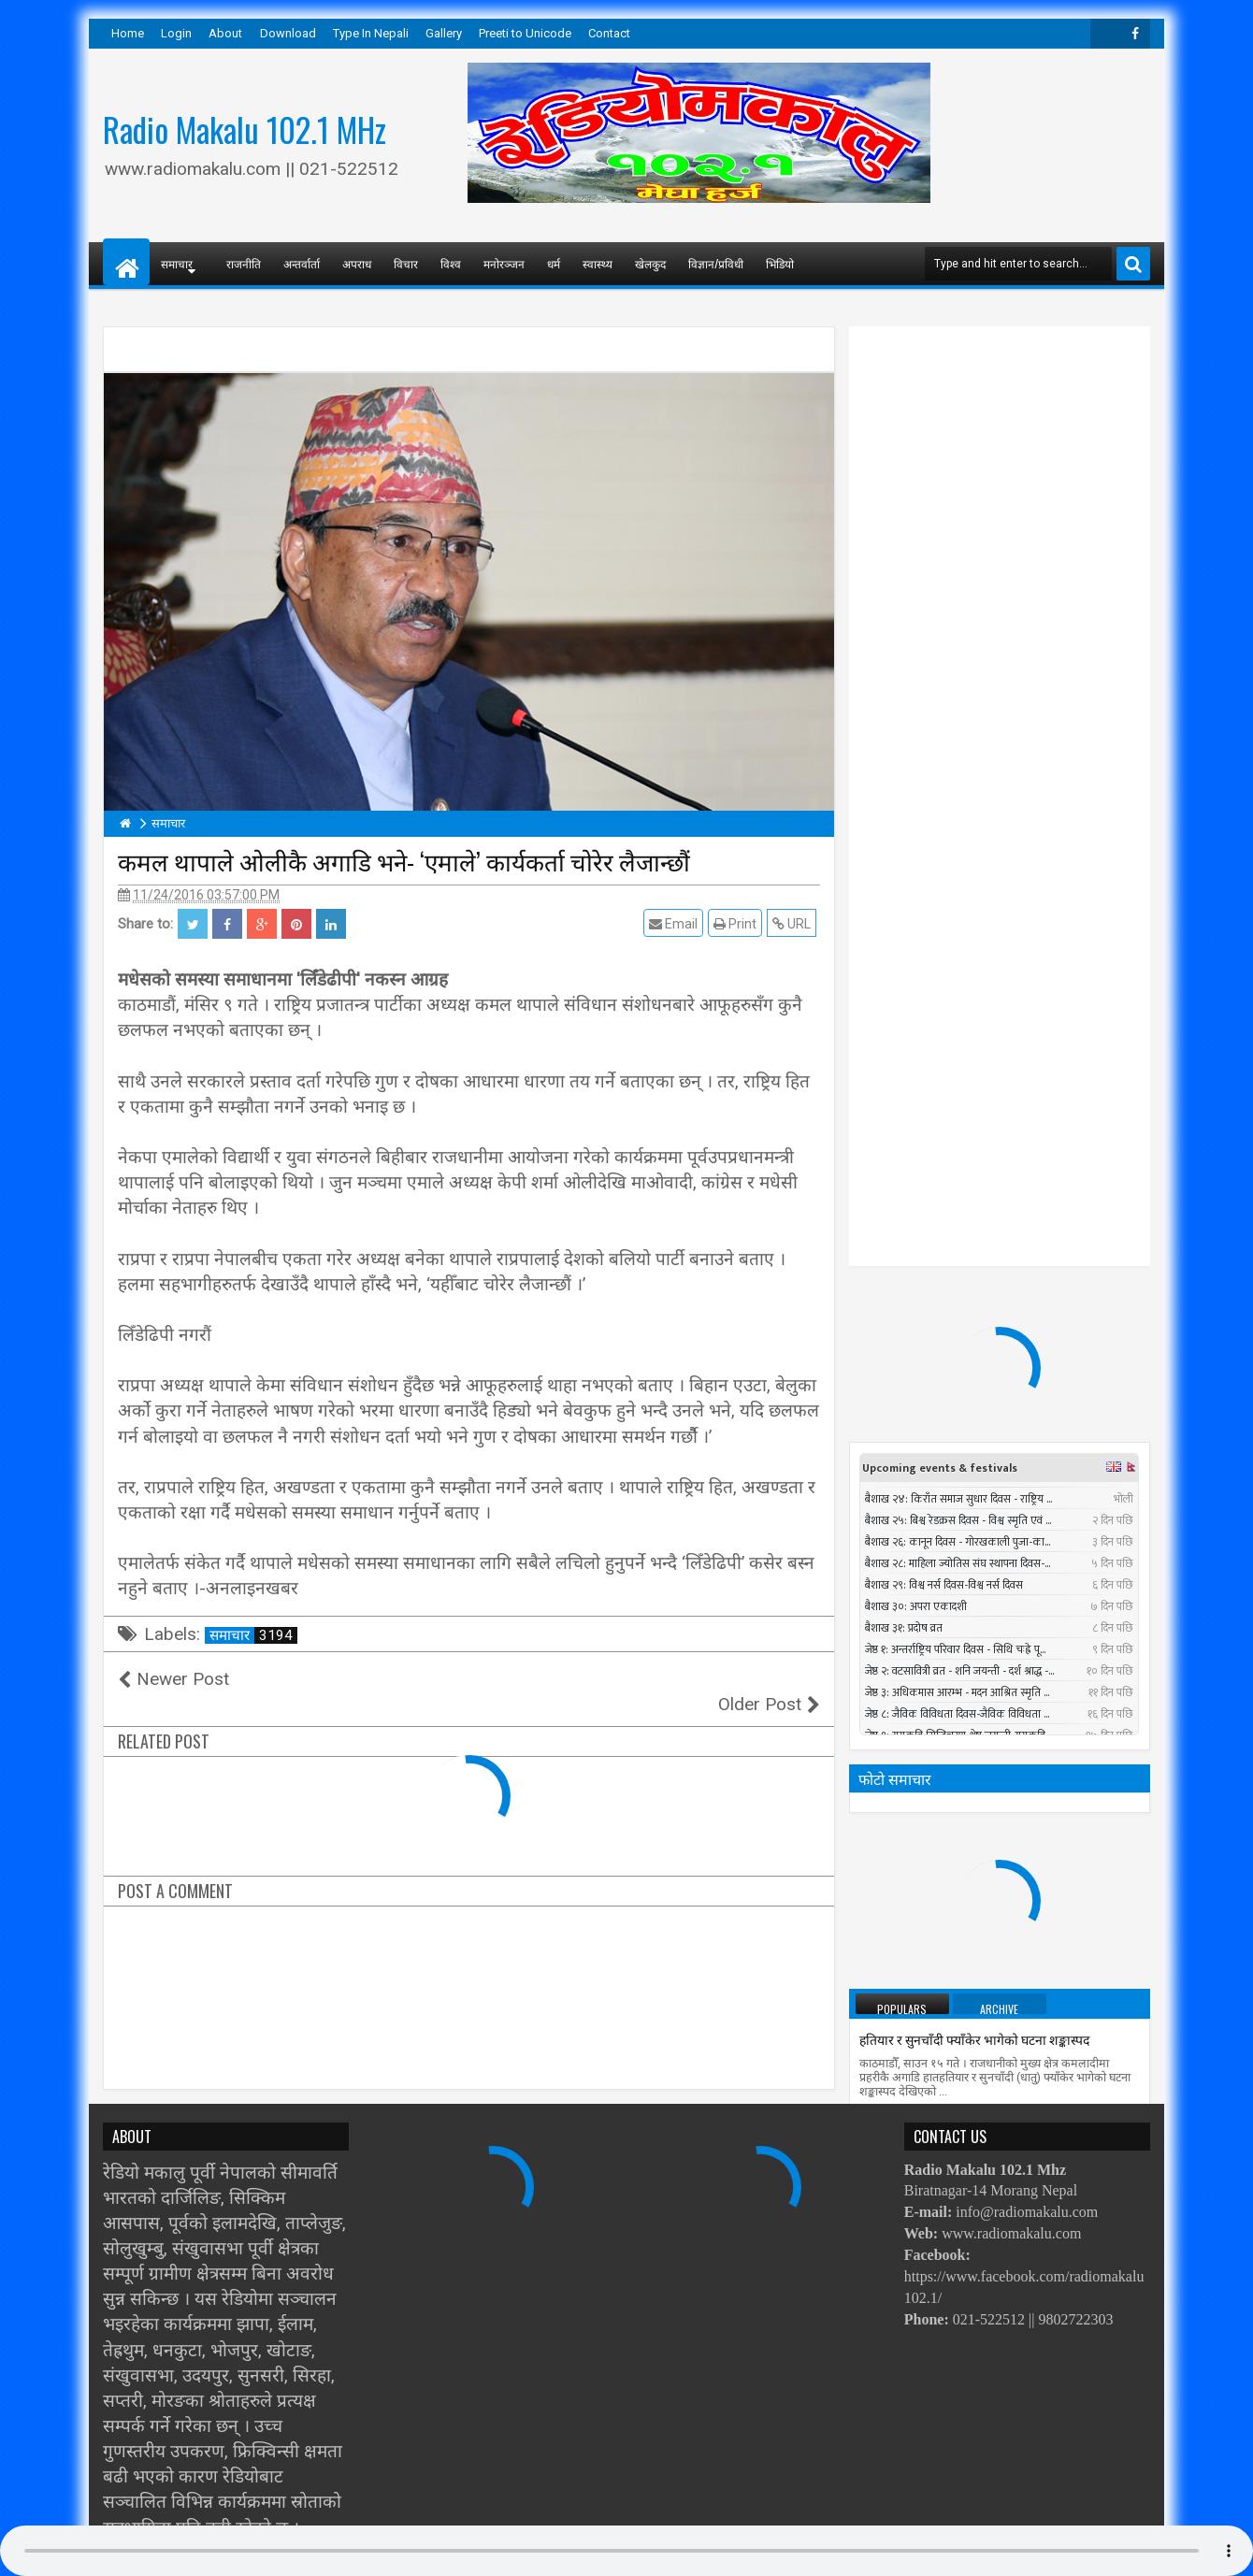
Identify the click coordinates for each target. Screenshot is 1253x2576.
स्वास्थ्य (597, 263)
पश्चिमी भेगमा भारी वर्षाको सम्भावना (946, 1703)
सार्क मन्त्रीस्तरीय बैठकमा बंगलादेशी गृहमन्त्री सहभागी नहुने (995, 1786)
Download (288, 33)
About (225, 33)
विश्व (450, 263)
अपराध (356, 263)
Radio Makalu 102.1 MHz (244, 129)
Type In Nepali (371, 33)
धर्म (553, 263)
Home (127, 33)
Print (738, 923)
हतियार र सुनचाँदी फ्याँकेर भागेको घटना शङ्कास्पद (974, 1286)
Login (176, 33)
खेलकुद (650, 263)
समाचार (253, 1635)
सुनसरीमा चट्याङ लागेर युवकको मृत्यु (1015, 1949)
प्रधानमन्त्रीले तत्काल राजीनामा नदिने (944, 1452)
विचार (406, 263)
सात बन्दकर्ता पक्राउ (906, 1537)
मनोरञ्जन (504, 263)
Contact (609, 33)
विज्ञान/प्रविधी (715, 263)
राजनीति (243, 263)
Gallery (443, 33)
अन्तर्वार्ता (301, 263)
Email (677, 923)
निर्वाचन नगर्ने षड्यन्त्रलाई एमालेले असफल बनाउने (976, 1620)
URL (795, 923)
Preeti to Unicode (525, 33)
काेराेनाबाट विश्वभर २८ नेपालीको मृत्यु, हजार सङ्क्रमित (988, 2046)
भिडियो (780, 263)
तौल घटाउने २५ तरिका (911, 1369)
